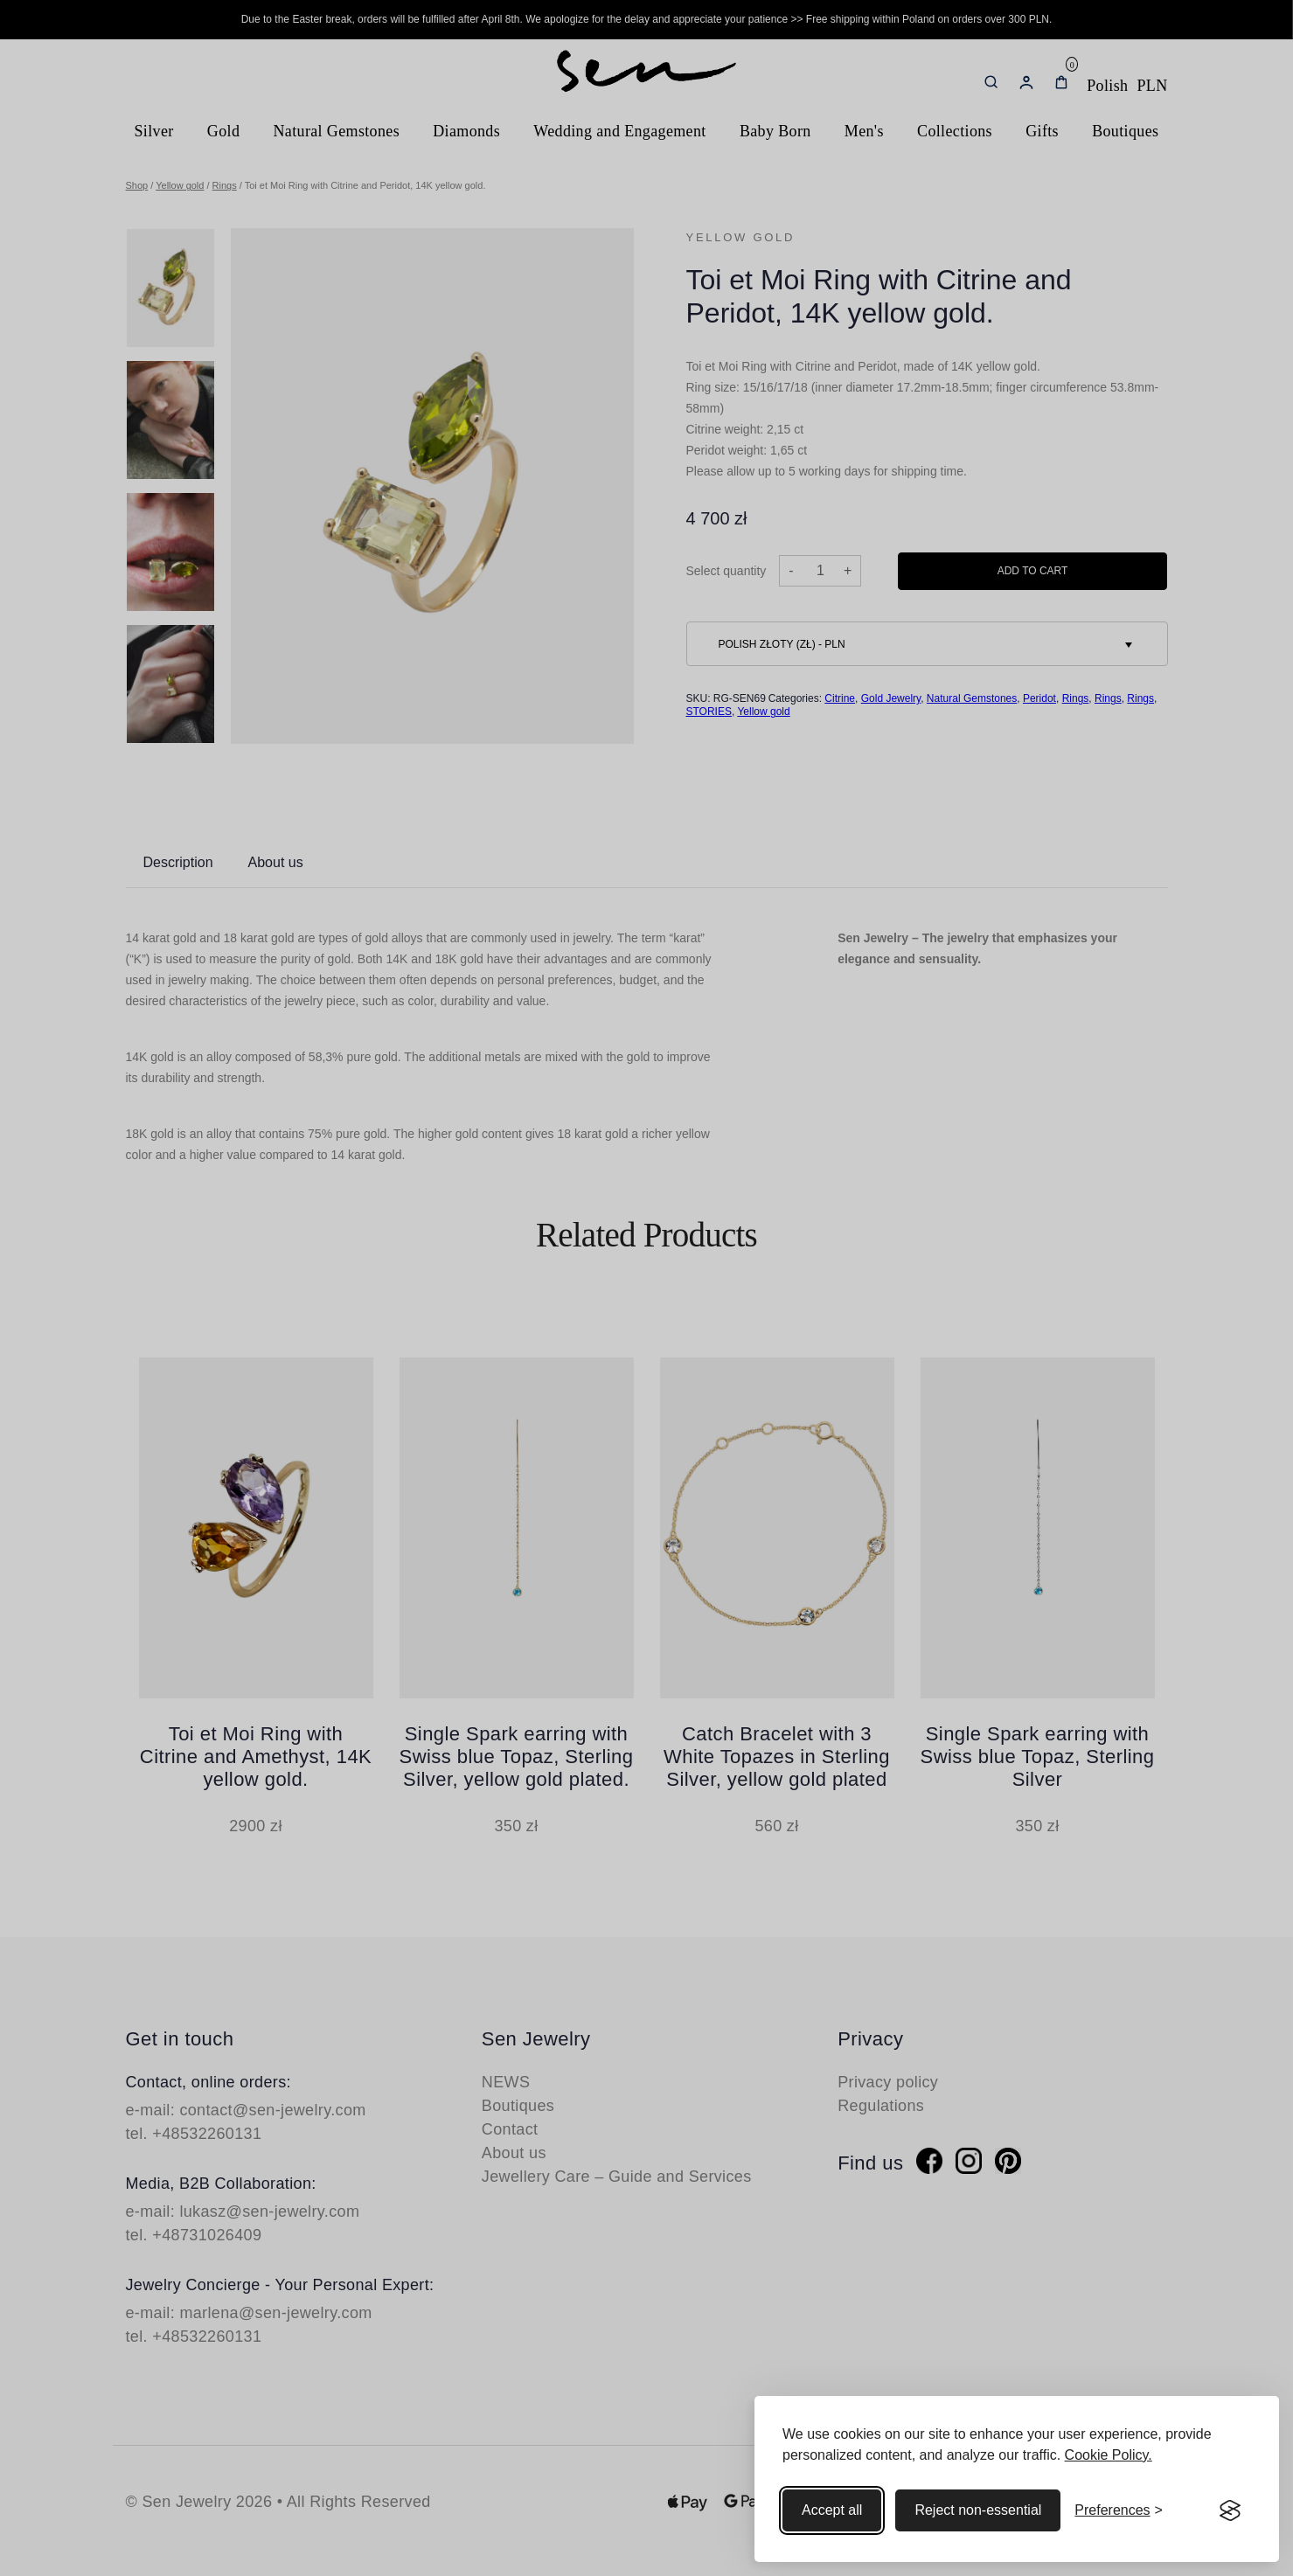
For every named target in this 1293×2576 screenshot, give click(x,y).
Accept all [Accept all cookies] (832, 2510)
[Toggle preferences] (1118, 2510)
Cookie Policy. (1108, 2455)
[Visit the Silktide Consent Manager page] (1230, 2510)
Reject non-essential (977, 2510)
